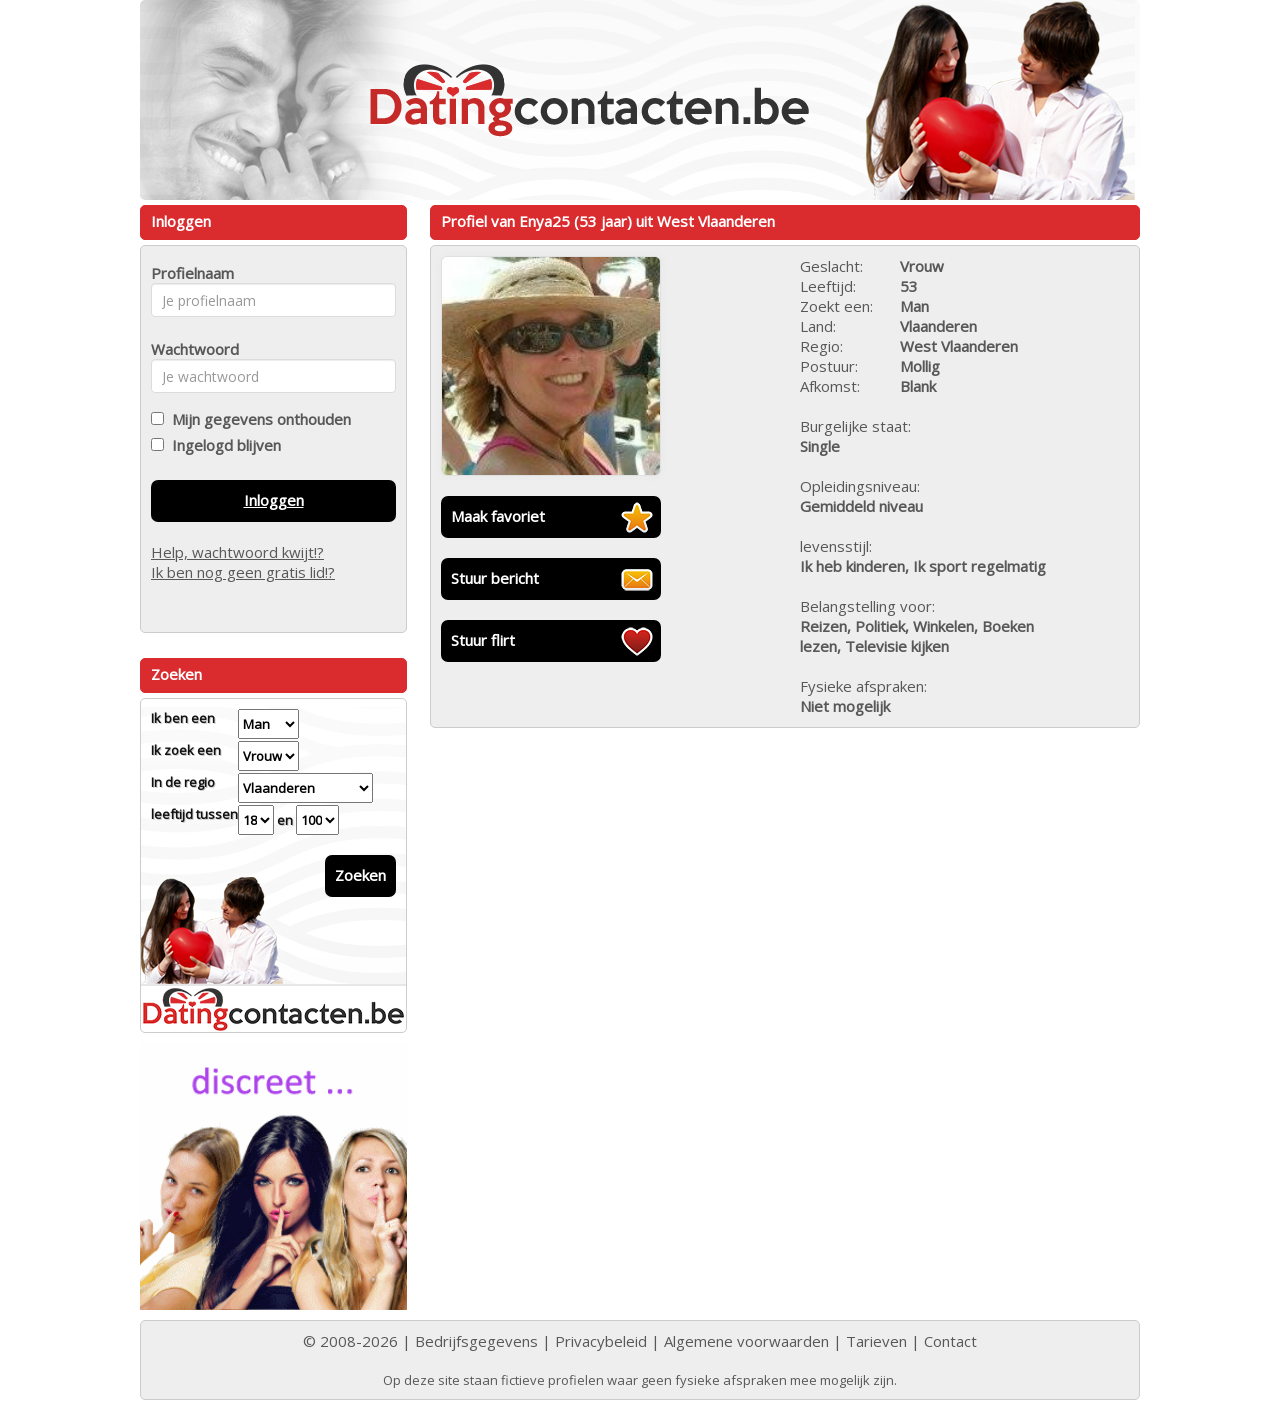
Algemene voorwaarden (746, 1341)
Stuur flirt (483, 640)
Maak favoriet (498, 516)
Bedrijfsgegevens (476, 1341)
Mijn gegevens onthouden (257, 419)
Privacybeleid (601, 1341)
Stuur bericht (495, 578)
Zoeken (360, 875)
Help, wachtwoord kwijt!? (237, 552)
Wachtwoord (189, 349)
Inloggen (274, 500)
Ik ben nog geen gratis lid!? (243, 572)
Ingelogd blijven (222, 445)
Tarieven (876, 1341)
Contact (950, 1341)
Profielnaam (189, 273)
